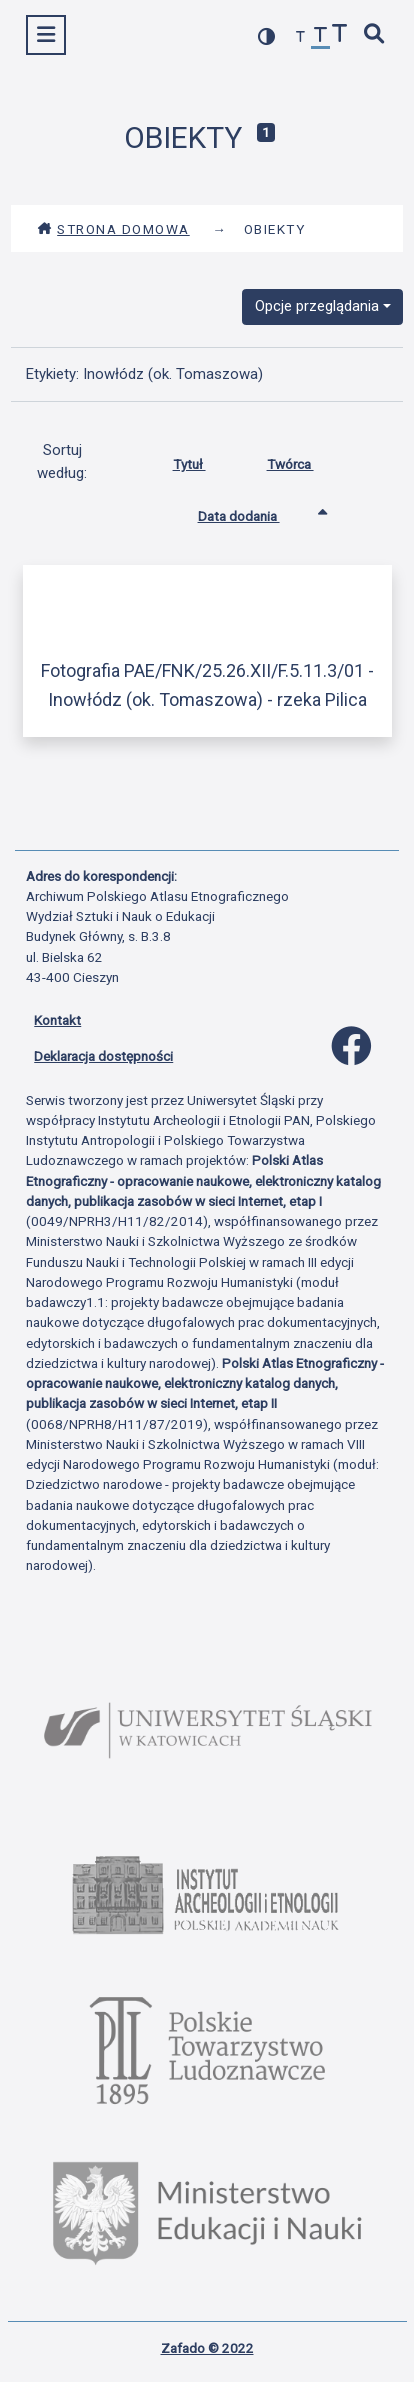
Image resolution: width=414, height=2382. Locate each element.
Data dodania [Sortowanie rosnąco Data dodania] (254, 512)
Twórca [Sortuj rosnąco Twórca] (305, 460)
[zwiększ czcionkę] (340, 35)
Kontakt (57, 1020)
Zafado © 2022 (207, 2348)
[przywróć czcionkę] (321, 37)
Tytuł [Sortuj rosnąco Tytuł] (204, 460)
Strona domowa (113, 229)
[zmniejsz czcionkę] (301, 37)
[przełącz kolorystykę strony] (267, 36)
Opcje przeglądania (317, 306)
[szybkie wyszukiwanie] (375, 35)
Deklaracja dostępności (103, 1056)
